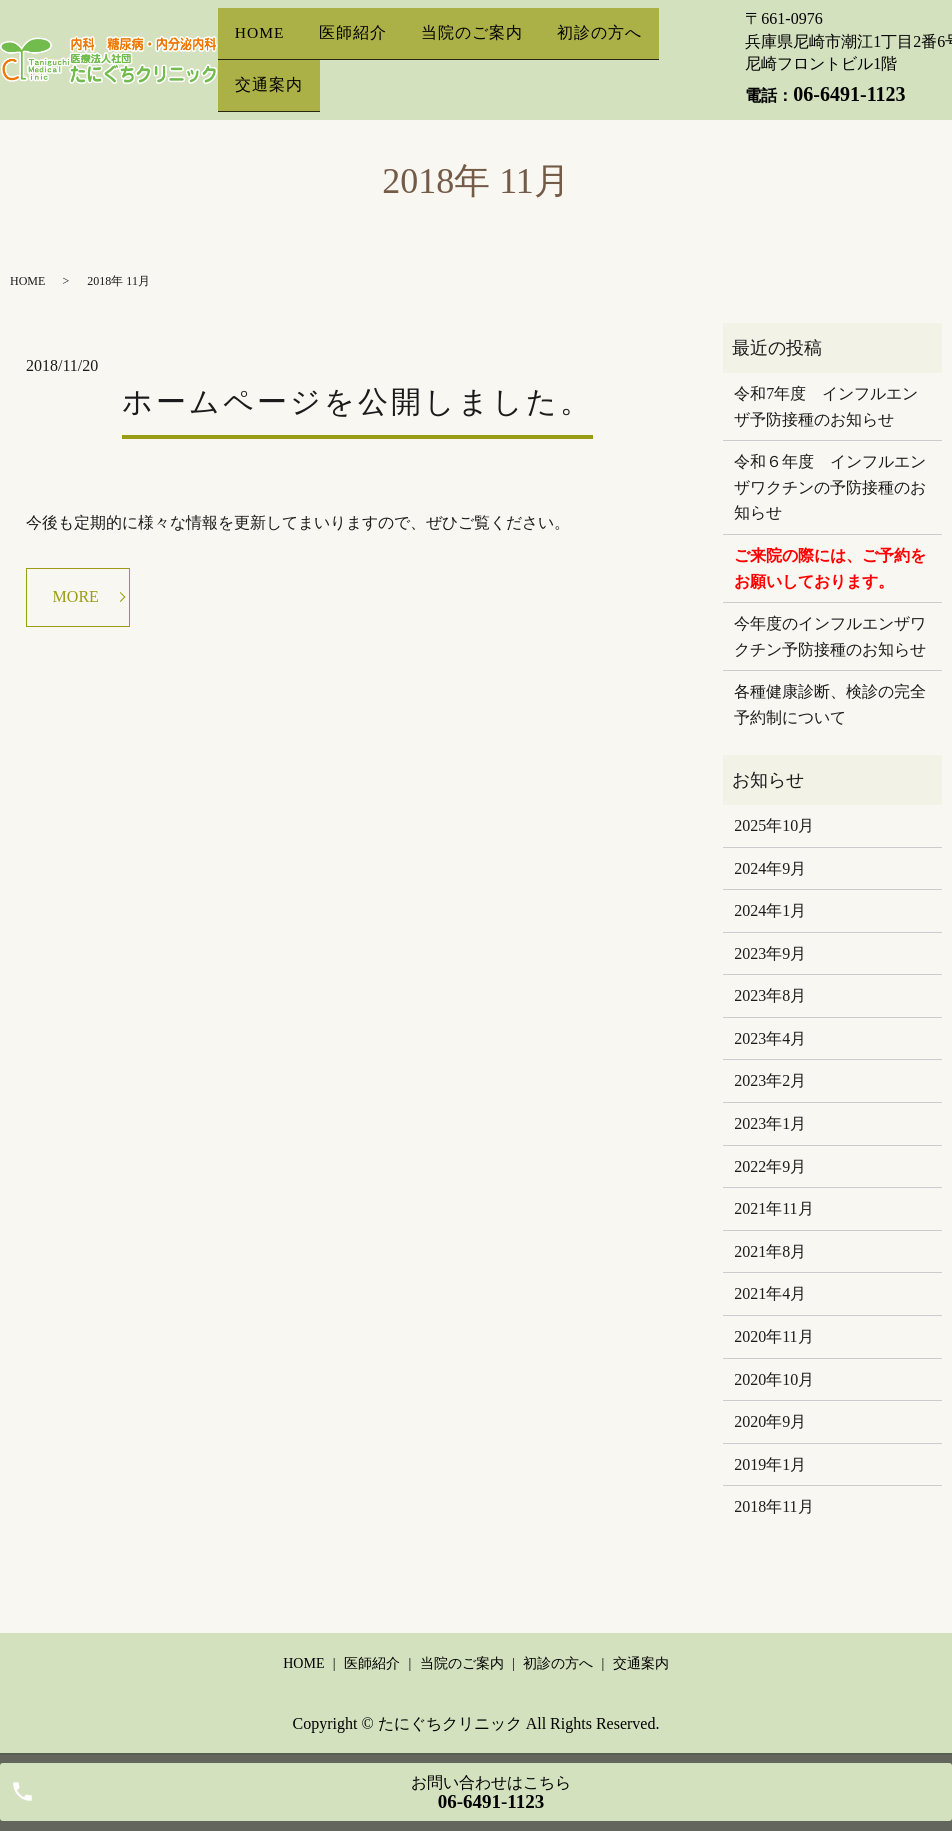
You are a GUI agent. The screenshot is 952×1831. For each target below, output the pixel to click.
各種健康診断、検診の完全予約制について (830, 704)
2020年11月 (773, 1336)
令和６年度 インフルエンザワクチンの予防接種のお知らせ (830, 487)
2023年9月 (770, 953)
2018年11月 (773, 1506)
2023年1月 (770, 1123)
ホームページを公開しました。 (357, 401)
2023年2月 (770, 1080)
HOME (261, 43)
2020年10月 (774, 1379)
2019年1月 (770, 1464)
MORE (76, 596)
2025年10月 (774, 825)
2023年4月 (770, 1038)
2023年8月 (770, 995)
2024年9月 (770, 868)
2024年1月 (770, 910)
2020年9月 (770, 1421)
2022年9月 (770, 1166)
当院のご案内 (473, 43)
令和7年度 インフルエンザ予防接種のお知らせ (826, 406)
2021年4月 (770, 1293)
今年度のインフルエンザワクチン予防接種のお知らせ (830, 636)
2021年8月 (770, 1251)
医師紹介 (356, 43)
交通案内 (269, 74)
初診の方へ (597, 43)
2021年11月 (773, 1208)
